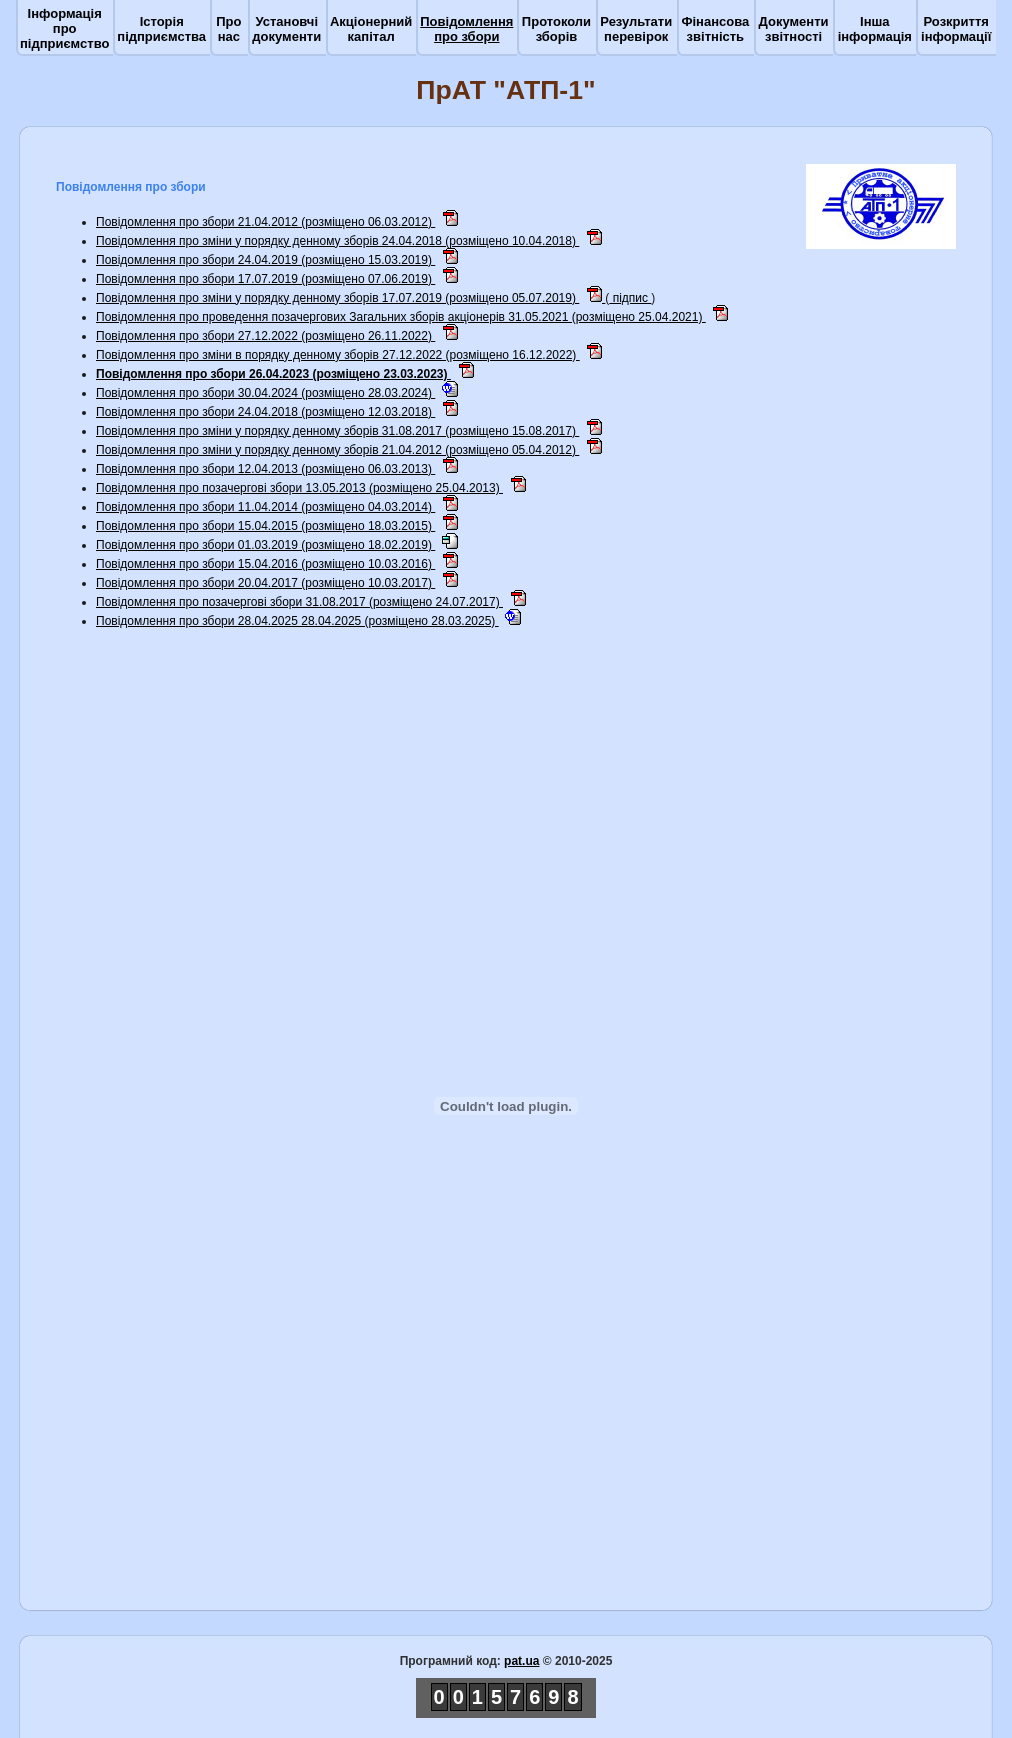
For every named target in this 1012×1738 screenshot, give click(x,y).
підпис (630, 298)
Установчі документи (286, 29)
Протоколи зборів (556, 29)
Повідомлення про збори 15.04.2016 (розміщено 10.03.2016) (265, 564)
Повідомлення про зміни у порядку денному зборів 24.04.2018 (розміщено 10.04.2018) (337, 241)
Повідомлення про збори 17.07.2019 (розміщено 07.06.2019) (265, 279)
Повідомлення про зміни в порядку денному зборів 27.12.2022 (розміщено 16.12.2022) (338, 355)
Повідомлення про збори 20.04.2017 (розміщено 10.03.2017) (265, 583)
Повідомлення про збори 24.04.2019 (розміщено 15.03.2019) (265, 260)
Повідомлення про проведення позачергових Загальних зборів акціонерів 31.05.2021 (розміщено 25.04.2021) (401, 317)
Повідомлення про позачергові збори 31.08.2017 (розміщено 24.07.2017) (299, 602)
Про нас (228, 29)
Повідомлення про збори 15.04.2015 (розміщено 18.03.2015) (265, 526)
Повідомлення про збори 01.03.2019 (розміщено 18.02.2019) (265, 545)
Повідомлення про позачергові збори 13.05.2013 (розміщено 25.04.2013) (299, 488)
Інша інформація (875, 29)
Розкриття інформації (956, 29)
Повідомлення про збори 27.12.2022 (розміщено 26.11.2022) (265, 336)
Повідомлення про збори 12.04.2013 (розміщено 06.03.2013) (265, 469)
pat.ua (521, 1661)
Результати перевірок (636, 29)
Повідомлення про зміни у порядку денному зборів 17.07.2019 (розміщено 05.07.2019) (337, 298)
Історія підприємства (161, 29)
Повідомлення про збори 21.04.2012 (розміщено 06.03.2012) (265, 222)
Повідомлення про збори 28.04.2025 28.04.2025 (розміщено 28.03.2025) (297, 621)
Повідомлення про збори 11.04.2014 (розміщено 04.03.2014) (265, 507)
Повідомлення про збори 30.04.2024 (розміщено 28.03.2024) (265, 393)
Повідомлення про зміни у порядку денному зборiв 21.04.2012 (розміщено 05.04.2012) (337, 450)
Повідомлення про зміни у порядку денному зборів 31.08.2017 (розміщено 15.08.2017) (337, 431)
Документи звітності (794, 29)
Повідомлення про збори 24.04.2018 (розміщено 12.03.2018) (265, 412)
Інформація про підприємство (64, 28)
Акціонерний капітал (371, 29)
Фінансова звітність (715, 29)
